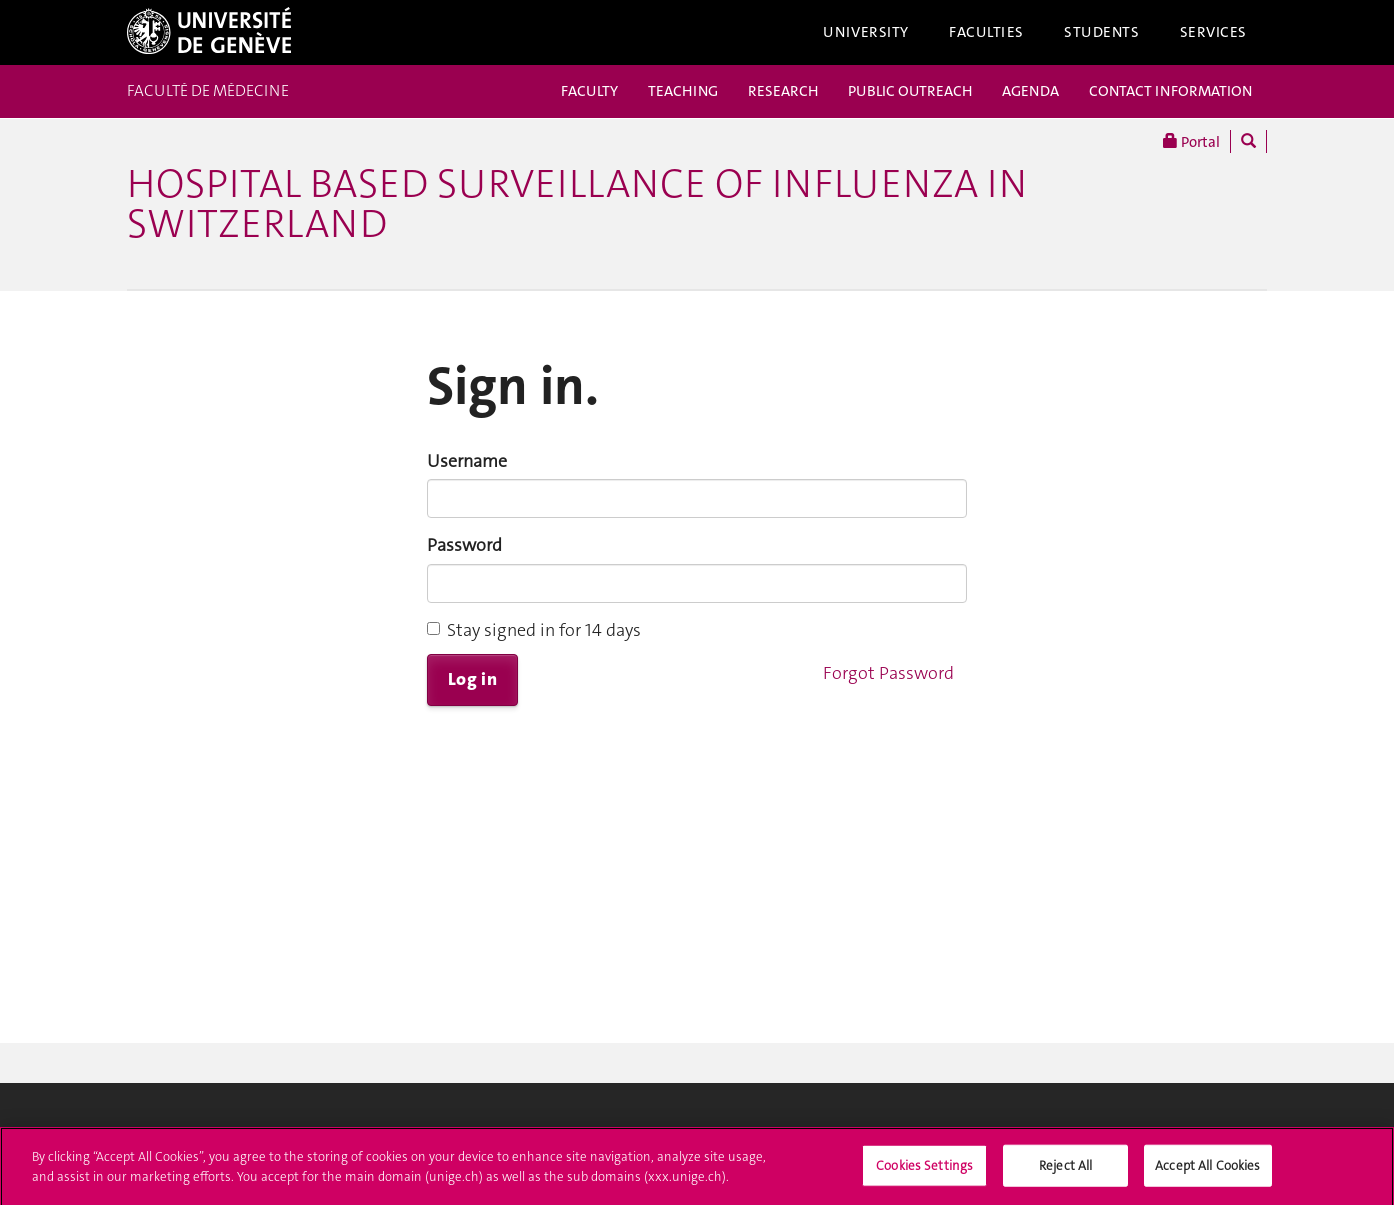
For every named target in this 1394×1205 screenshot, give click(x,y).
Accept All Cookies (1207, 1171)
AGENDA (1030, 91)
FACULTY (589, 91)
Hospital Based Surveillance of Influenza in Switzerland (577, 204)
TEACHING (683, 91)
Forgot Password (888, 673)
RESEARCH (783, 91)
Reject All (1065, 1171)
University (866, 32)
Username (467, 461)
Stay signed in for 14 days (534, 630)
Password (464, 545)
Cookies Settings (924, 1171)
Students (1102, 32)
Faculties (986, 32)
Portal (1191, 141)
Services (1214, 32)
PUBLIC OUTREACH (910, 91)
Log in (472, 679)
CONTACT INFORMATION (1170, 91)
